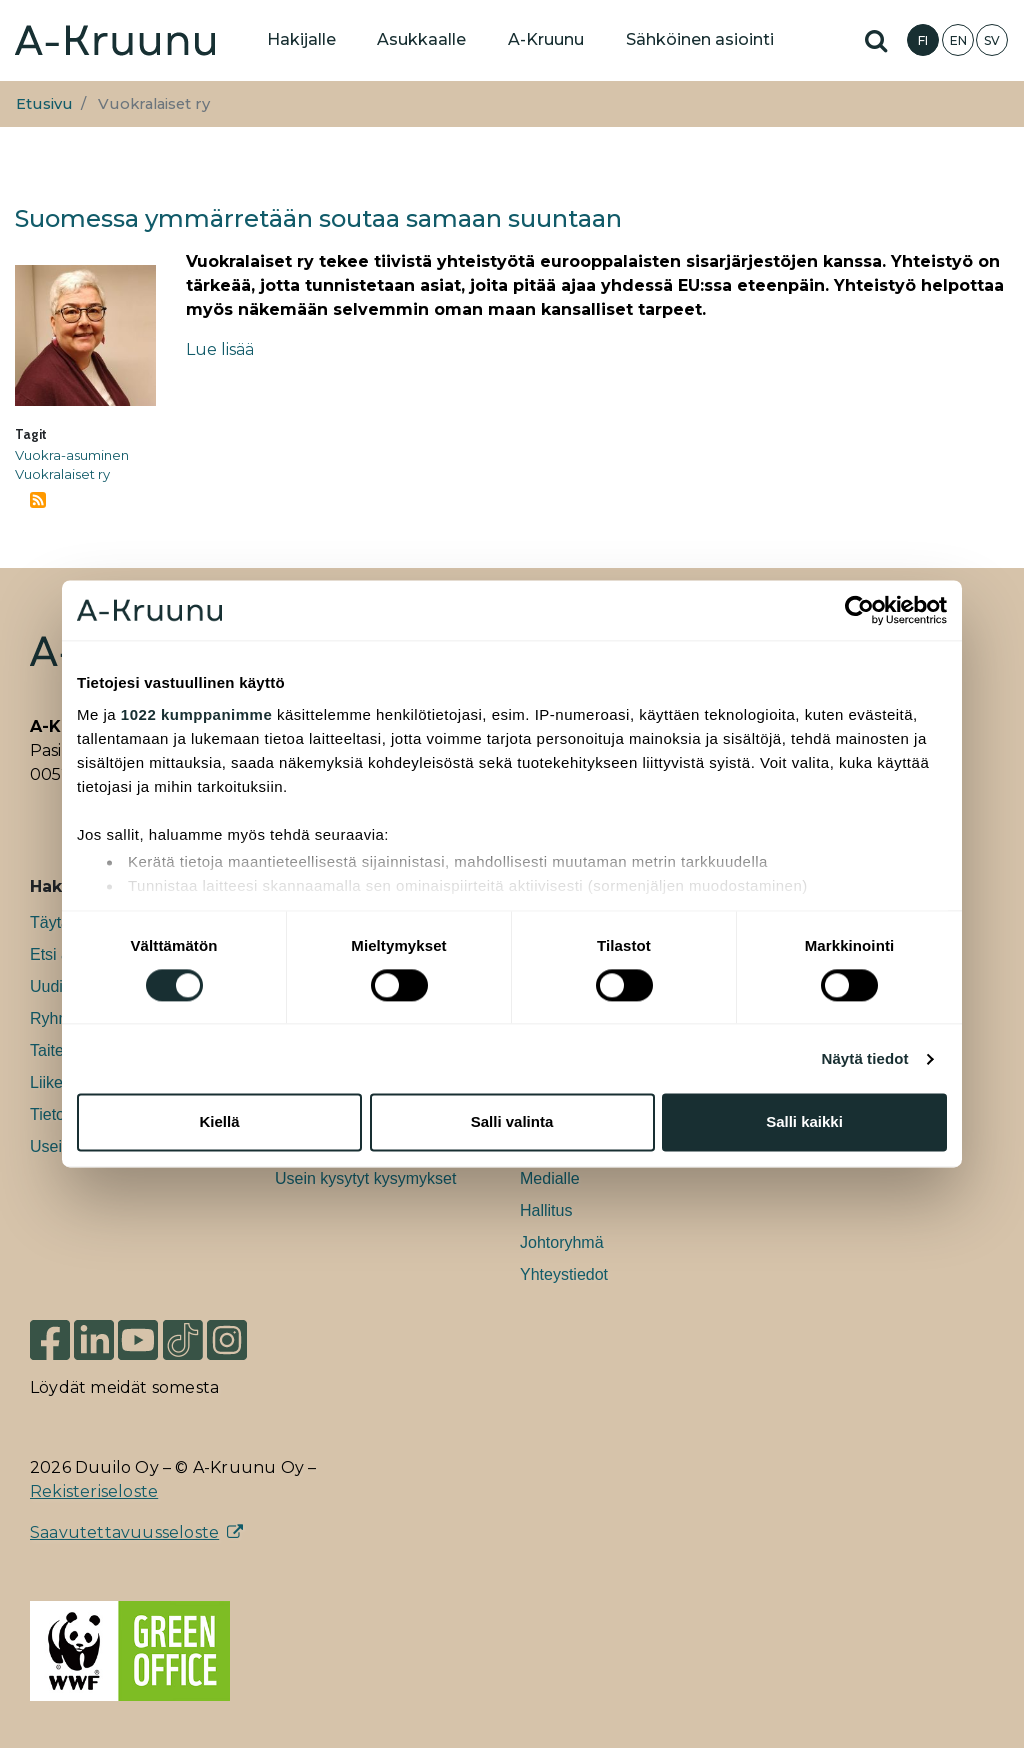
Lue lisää (220, 349)
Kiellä (219, 1122)
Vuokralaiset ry (62, 474)
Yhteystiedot (564, 1274)
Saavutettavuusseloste (124, 1532)
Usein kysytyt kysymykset (365, 1178)
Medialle (550, 1178)
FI (923, 40)
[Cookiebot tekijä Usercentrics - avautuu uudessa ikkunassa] (859, 610)
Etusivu (44, 104)
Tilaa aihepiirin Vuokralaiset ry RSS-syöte (38, 500)
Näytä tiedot (865, 1058)
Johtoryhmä (562, 1242)
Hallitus (546, 1210)
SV (992, 40)
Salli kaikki (804, 1122)
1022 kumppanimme (196, 714)
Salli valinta (512, 1122)
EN (958, 40)
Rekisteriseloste (94, 1491)
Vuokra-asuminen (72, 455)
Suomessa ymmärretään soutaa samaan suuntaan (318, 218)
